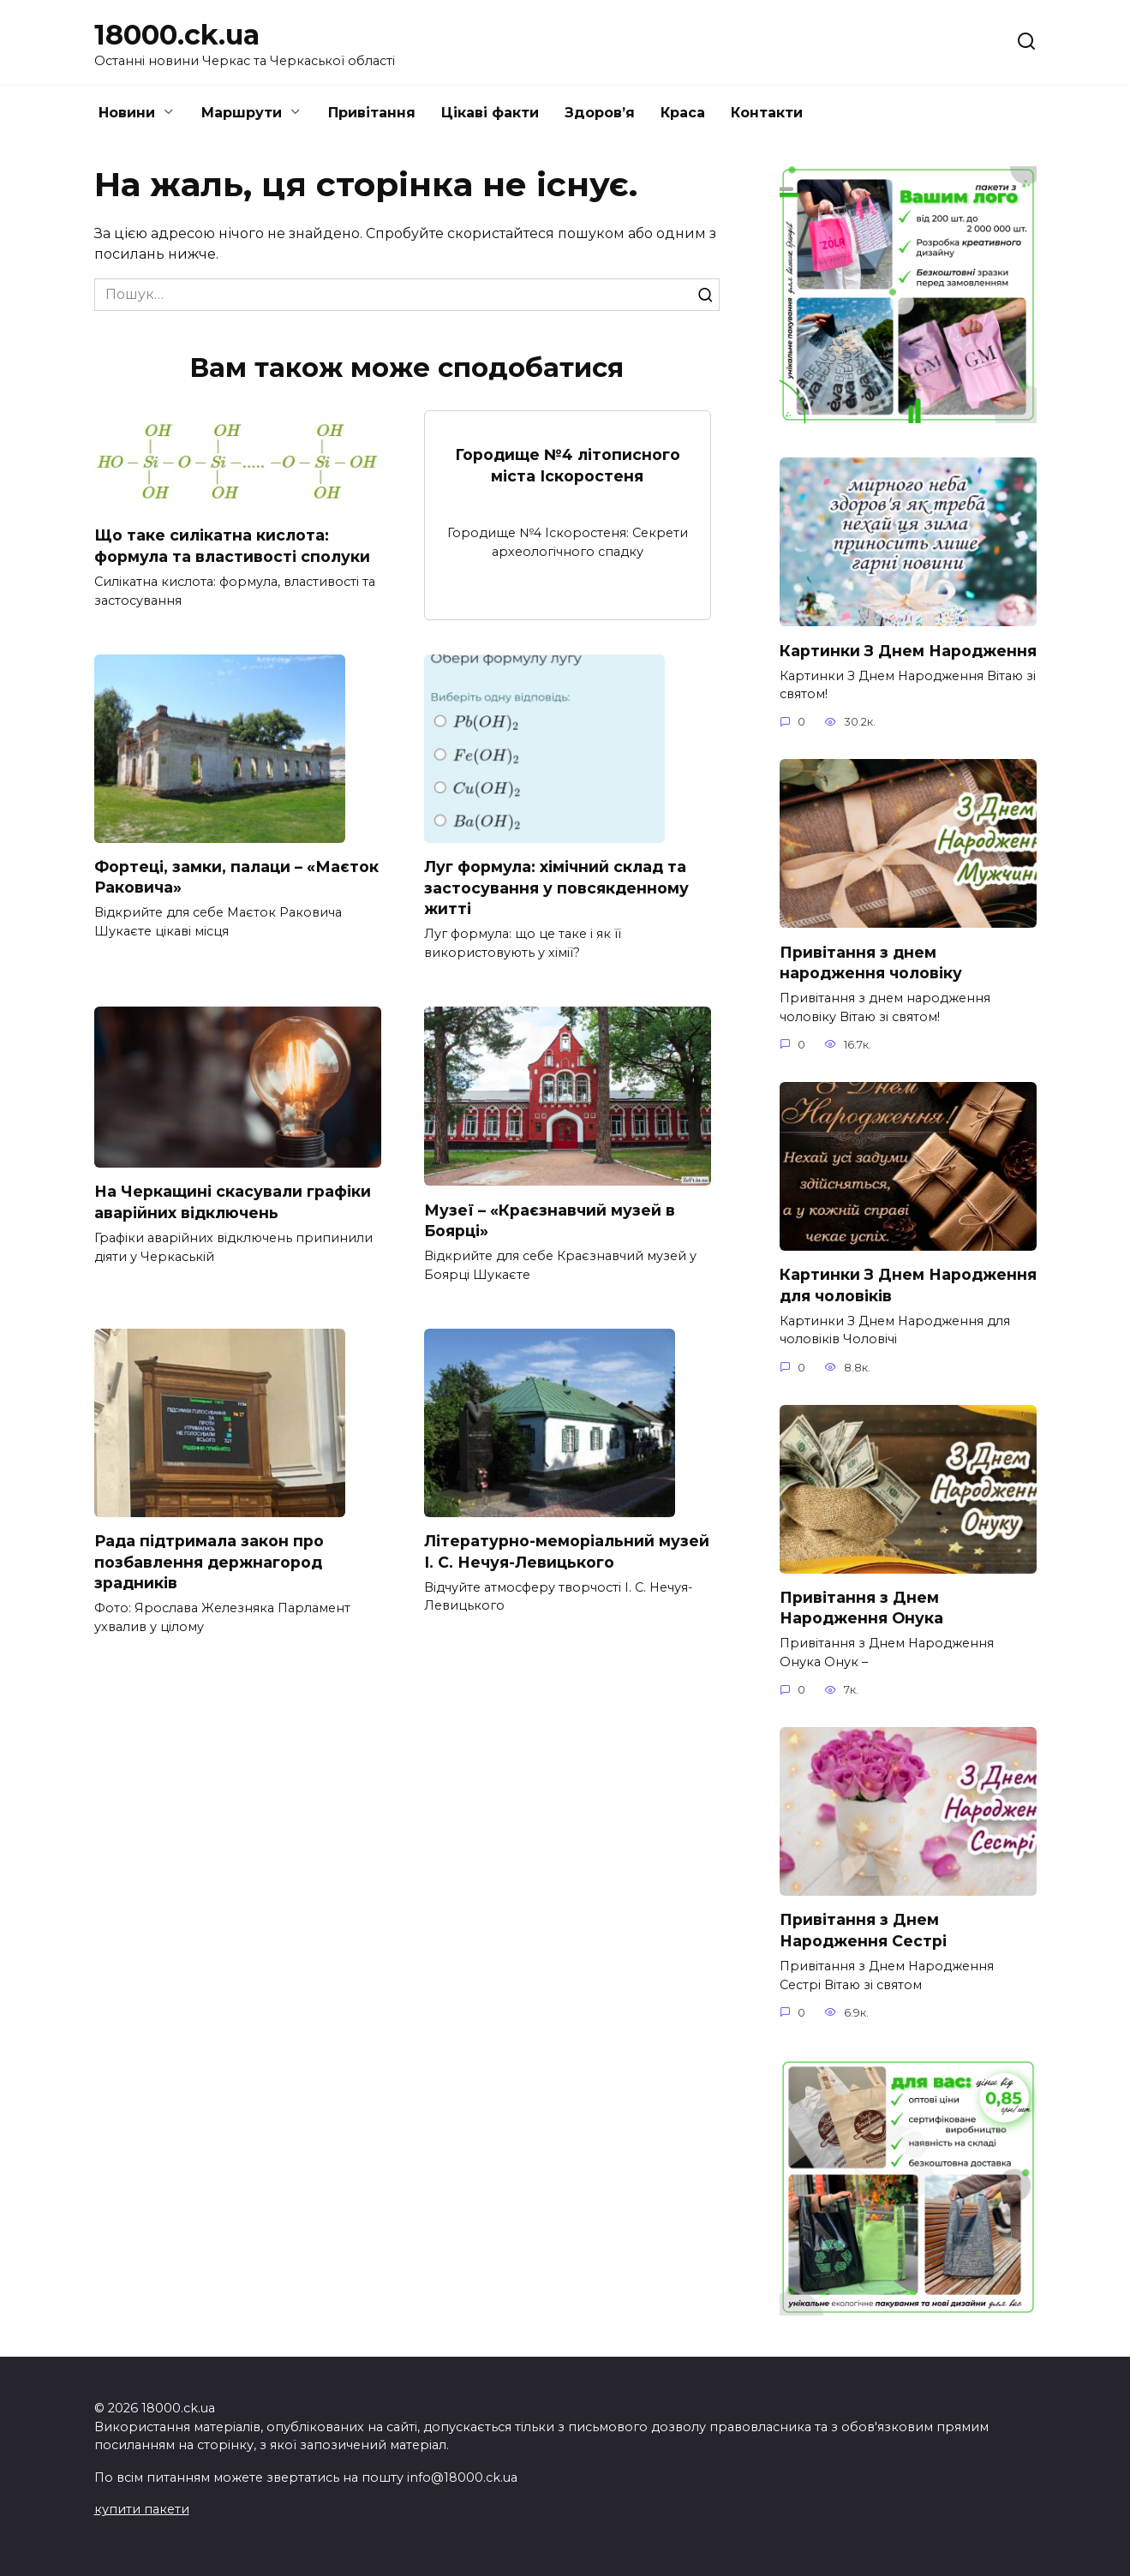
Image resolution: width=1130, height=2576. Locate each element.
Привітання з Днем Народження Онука (861, 1609)
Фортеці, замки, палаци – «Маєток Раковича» (236, 877)
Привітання (372, 113)
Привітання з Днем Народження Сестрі (863, 1931)
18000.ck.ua (177, 34)
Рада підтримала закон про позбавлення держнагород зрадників (209, 1563)
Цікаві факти (490, 113)
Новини (127, 113)
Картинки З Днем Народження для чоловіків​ (908, 1286)
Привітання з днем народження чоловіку (871, 963)
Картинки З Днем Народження (908, 650)
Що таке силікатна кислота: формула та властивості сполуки (232, 545)
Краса (683, 113)
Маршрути (241, 113)
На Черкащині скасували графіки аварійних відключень (232, 1202)
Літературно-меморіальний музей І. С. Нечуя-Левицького (566, 1552)
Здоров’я (600, 113)
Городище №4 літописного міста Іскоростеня (567, 465)
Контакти (767, 113)
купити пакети (141, 2509)
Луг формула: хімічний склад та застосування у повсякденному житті (556, 887)
